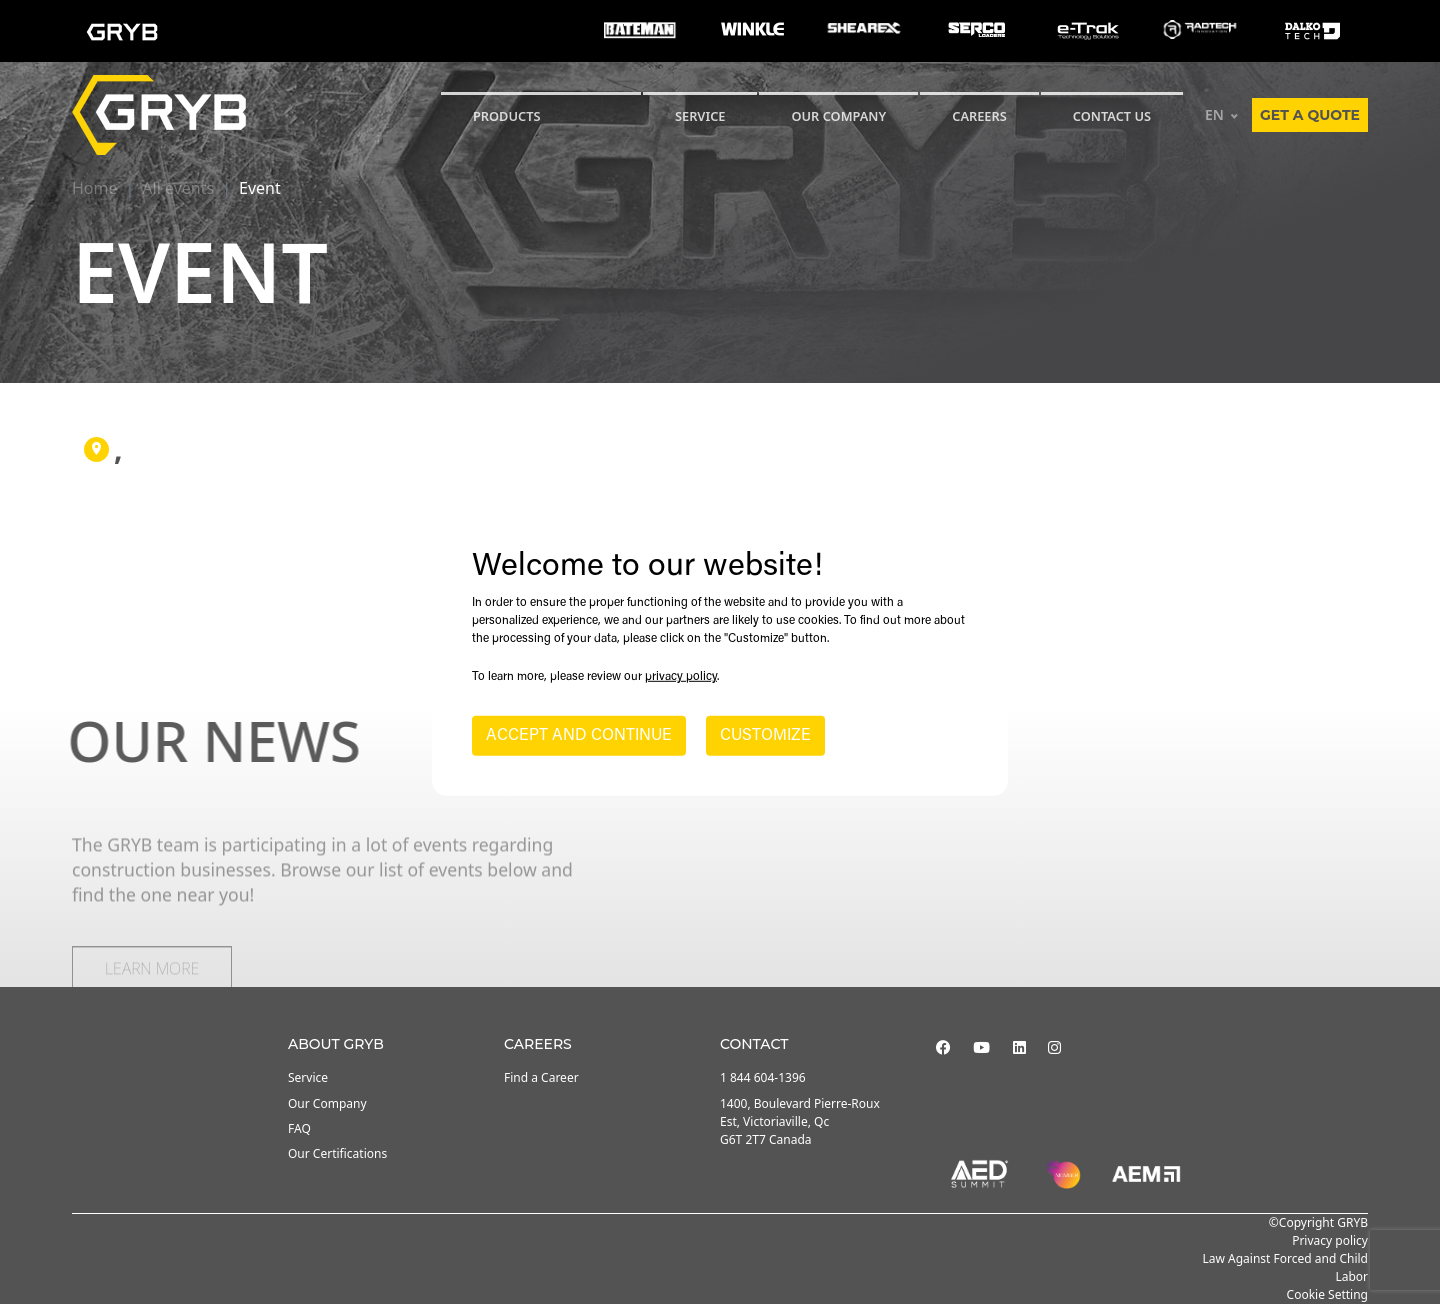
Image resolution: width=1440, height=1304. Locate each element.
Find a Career (541, 1077)
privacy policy (681, 677)
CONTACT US (1112, 116)
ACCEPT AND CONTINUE (579, 736)
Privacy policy (1330, 1240)
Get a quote (1310, 115)
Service (308, 1077)
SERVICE (700, 116)
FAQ (299, 1128)
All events (178, 188)
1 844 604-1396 (763, 1077)
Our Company (838, 116)
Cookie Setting (1327, 1294)
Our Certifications (337, 1153)
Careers (979, 116)
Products (507, 116)
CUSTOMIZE (765, 736)
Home (95, 188)
